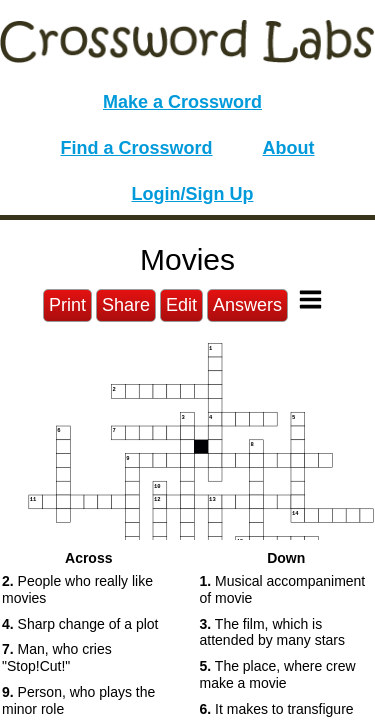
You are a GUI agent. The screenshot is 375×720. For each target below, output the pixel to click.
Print (67, 305)
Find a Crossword (137, 148)
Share (126, 305)
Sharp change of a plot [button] (80, 624)
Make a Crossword (182, 102)
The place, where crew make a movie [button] (278, 674)
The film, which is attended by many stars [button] (273, 632)
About (289, 148)
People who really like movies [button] (77, 589)
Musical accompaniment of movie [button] (283, 589)
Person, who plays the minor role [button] (78, 700)
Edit (181, 305)
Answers (247, 305)
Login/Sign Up (193, 194)
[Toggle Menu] (310, 299)
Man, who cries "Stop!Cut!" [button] (57, 657)
